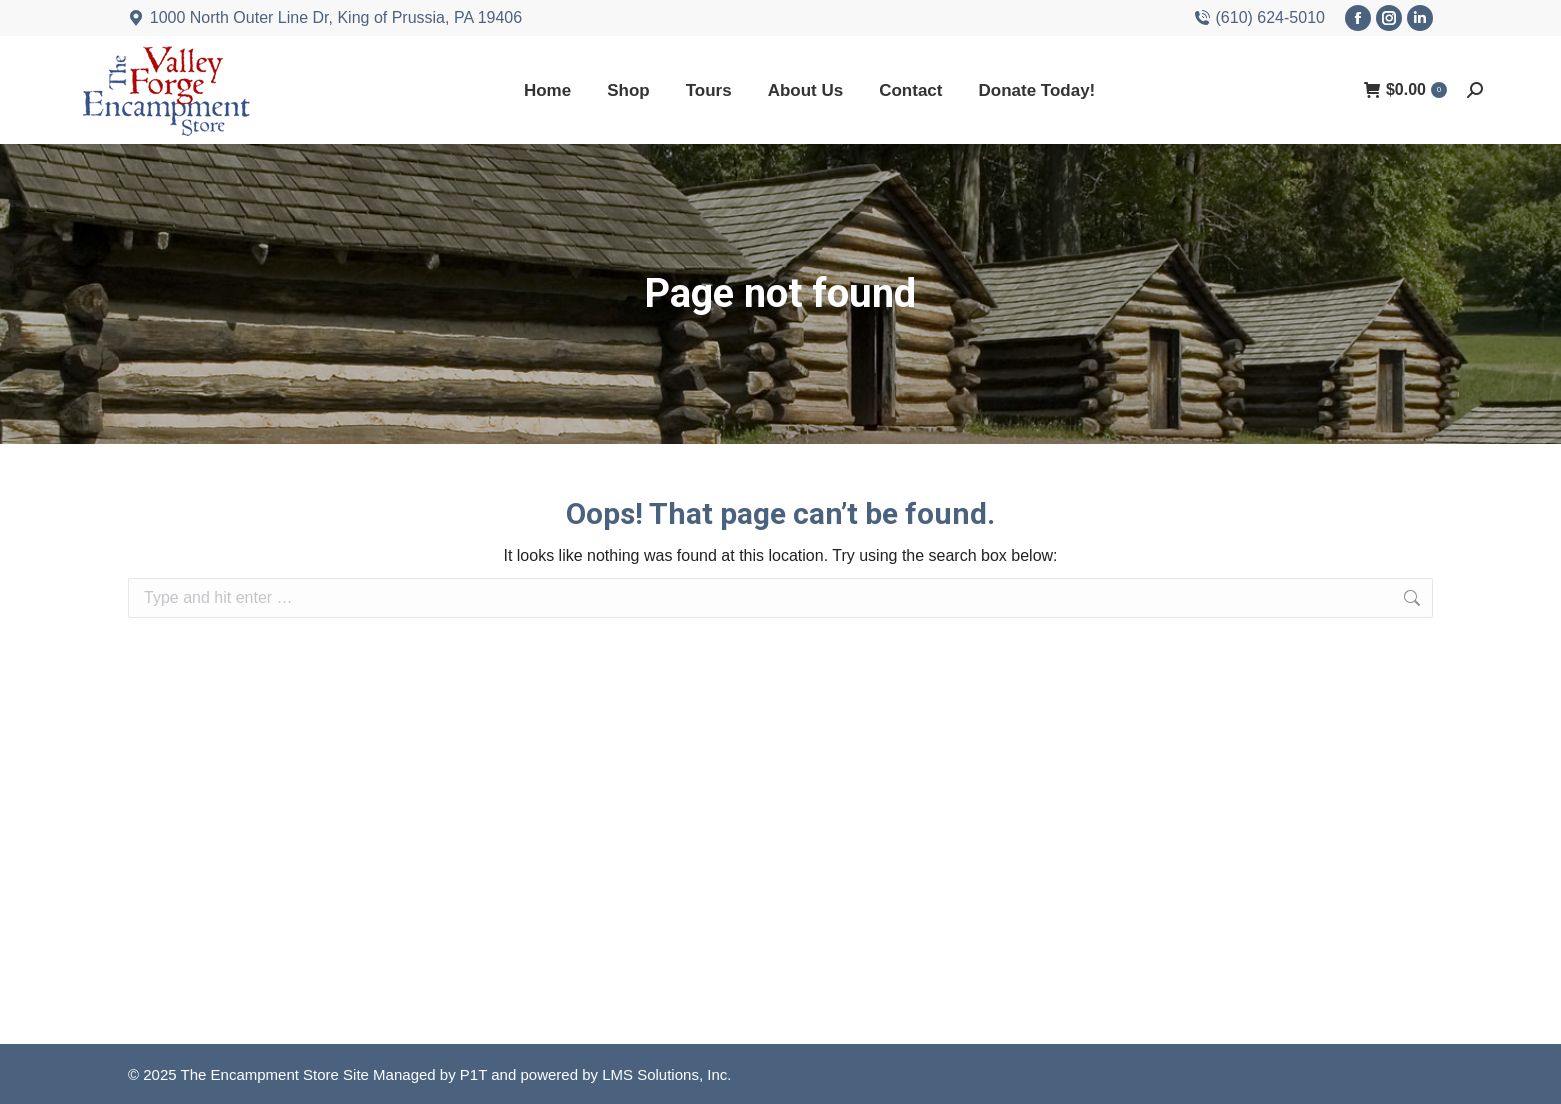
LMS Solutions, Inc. (666, 1074)
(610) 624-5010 (1259, 18)
